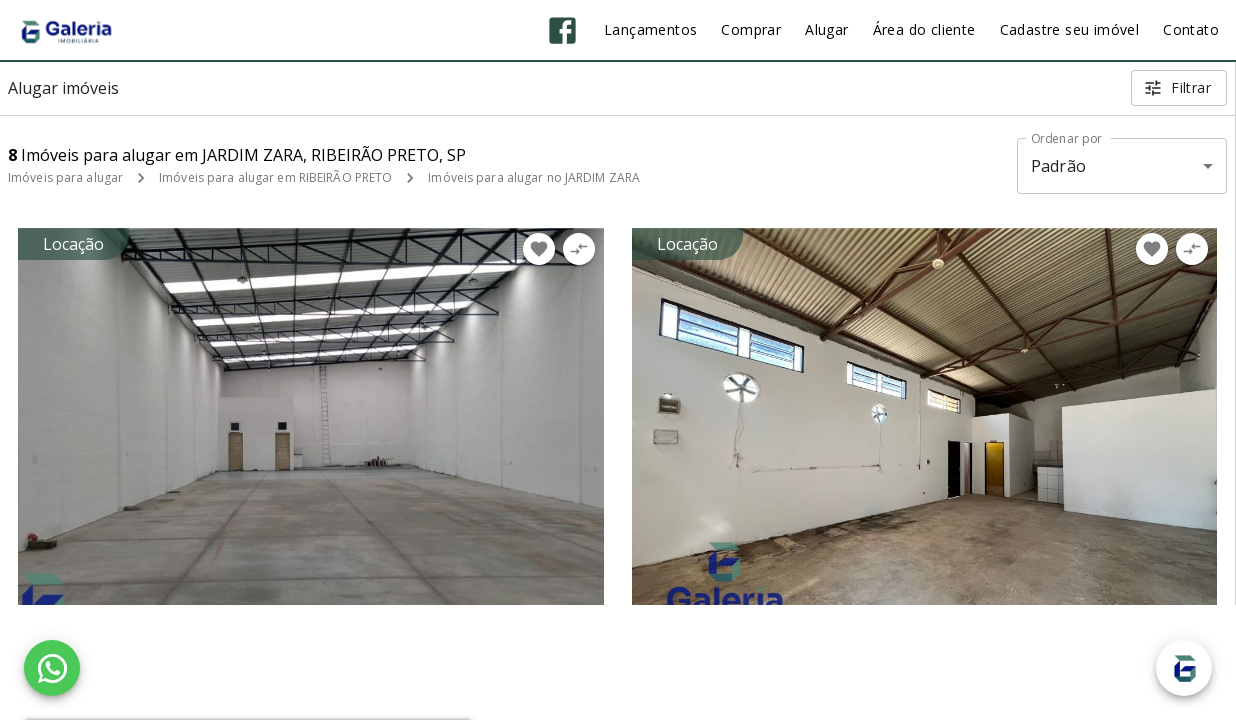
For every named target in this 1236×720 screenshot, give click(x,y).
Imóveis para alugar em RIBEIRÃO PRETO (275, 177)
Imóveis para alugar (65, 177)
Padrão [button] (1058, 166)
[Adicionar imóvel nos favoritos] (539, 249)
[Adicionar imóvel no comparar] (579, 249)
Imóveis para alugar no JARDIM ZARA (534, 177)
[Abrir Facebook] (562, 30)
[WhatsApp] (52, 668)
